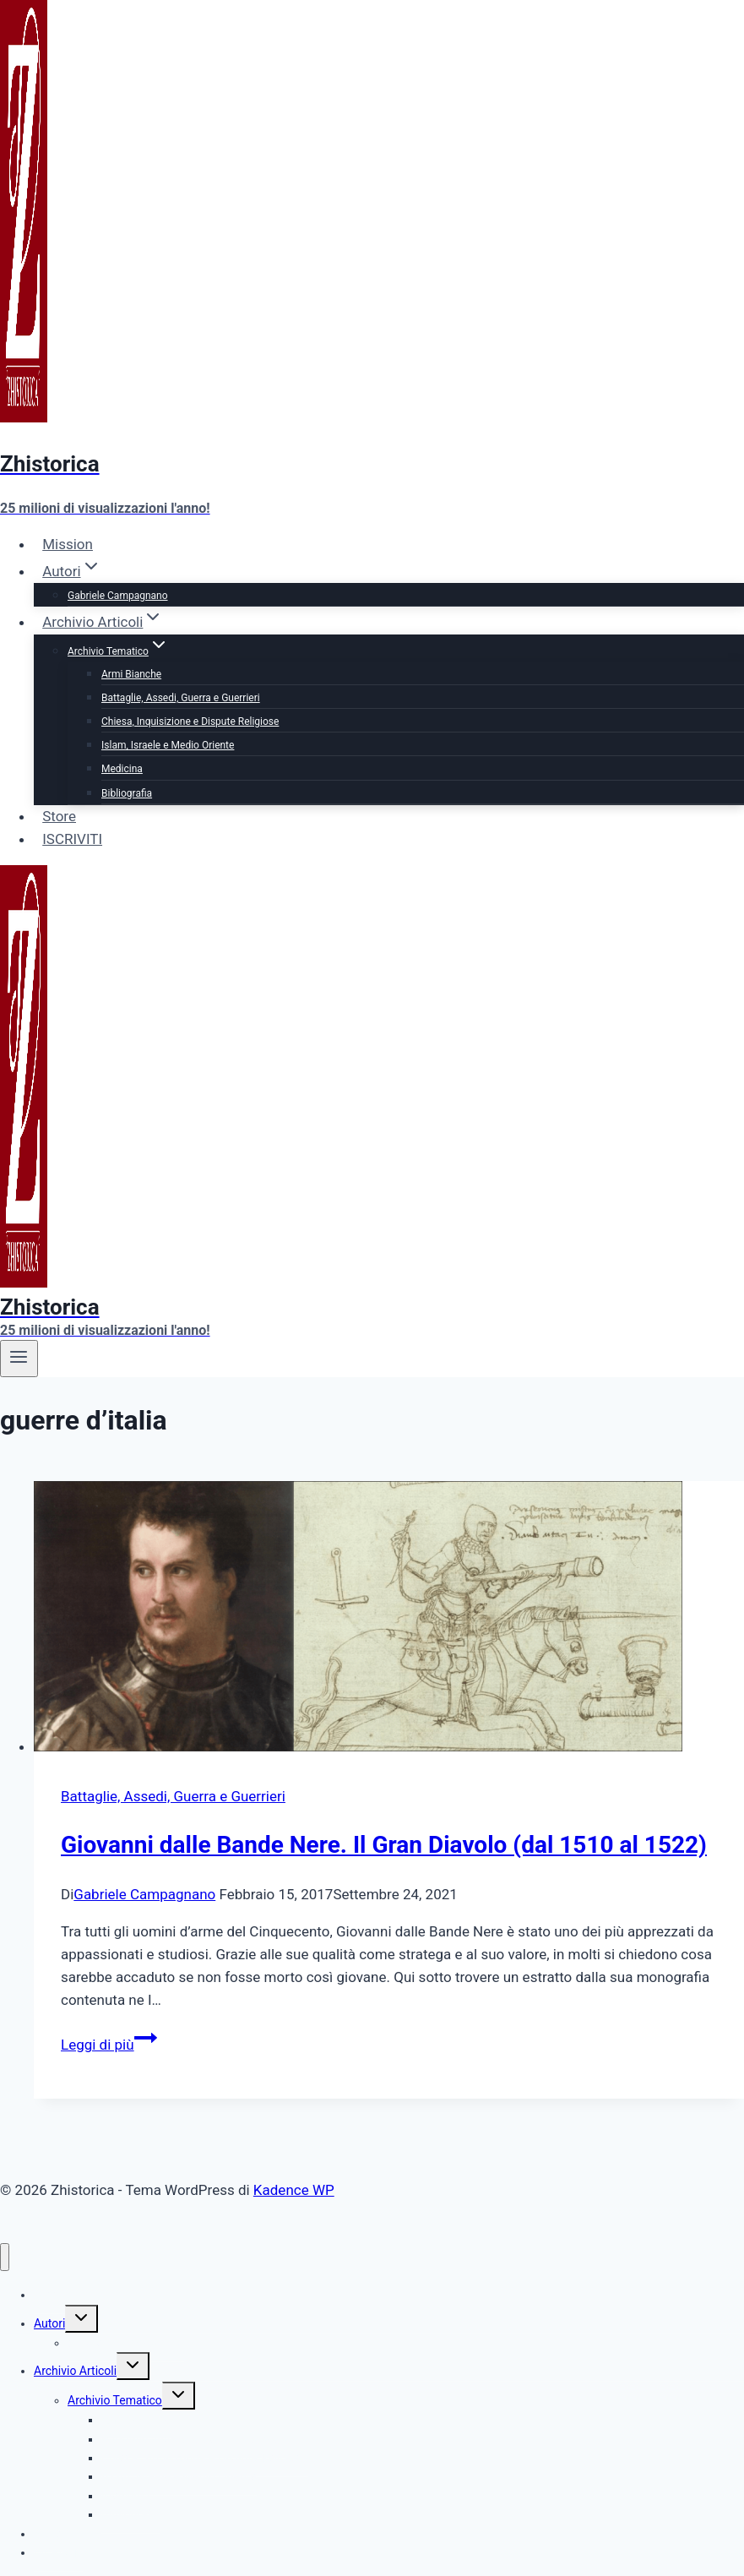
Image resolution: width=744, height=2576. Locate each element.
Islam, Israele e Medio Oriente (167, 745)
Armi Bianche (131, 674)
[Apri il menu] (19, 1358)
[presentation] (389, 1619)
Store (59, 816)
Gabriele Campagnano (118, 596)
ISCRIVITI (72, 839)
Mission (67, 544)
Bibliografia (126, 793)
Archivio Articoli (75, 2370)
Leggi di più (109, 2044)
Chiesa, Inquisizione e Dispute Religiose (190, 721)
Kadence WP (293, 2189)
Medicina (122, 769)
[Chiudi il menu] (4, 2257)
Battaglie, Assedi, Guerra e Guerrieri (180, 698)
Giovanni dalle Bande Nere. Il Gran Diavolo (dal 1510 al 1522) (384, 1845)
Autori (49, 2323)
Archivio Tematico (115, 2400)
